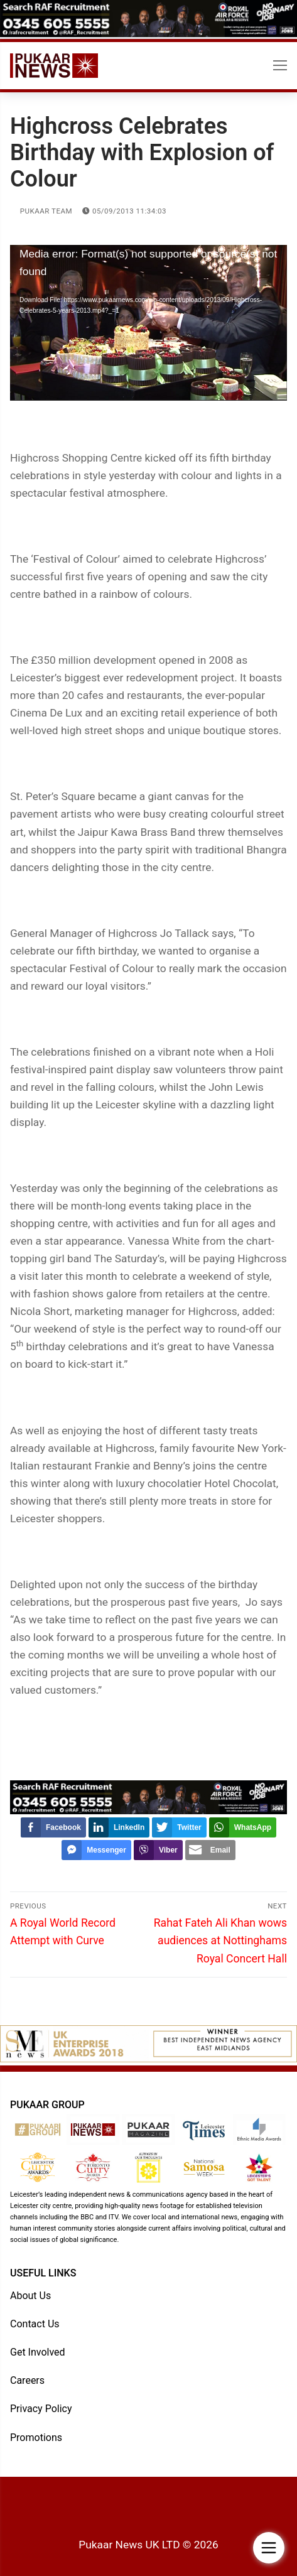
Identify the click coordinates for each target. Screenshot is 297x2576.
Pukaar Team (41, 211)
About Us (30, 2296)
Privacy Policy (41, 2409)
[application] (148, 323)
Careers (27, 2380)
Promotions (36, 2437)
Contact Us (35, 2324)
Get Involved (37, 2352)
